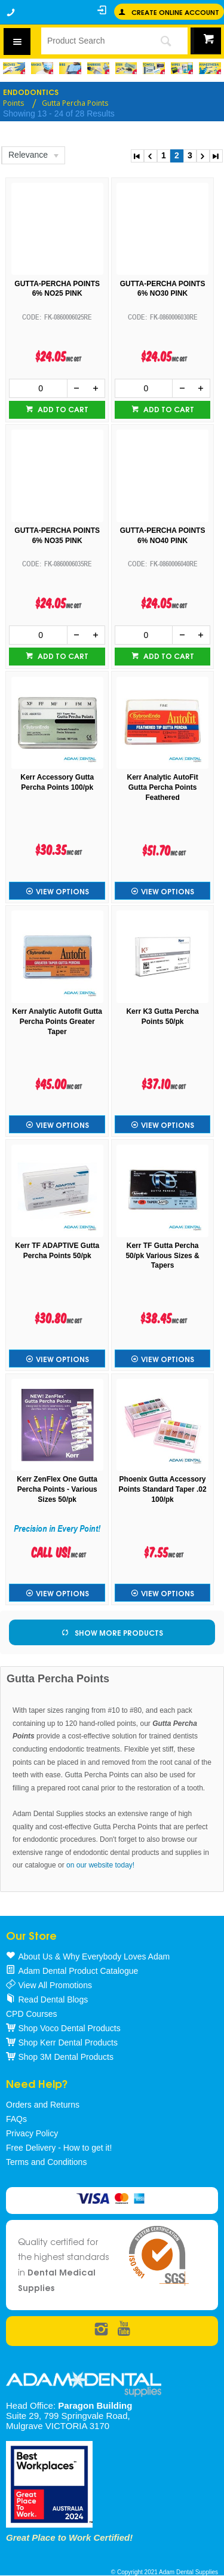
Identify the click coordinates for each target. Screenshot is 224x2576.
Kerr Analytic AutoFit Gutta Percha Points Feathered (162, 787)
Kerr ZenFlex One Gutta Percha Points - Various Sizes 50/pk (57, 1489)
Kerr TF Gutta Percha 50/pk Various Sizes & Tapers (162, 1255)
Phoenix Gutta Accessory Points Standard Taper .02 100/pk (163, 1489)
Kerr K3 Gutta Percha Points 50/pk (162, 1016)
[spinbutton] (38, 388)
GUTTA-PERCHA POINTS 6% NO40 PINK (162, 535)
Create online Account (175, 12)
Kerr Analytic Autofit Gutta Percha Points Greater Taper (57, 1021)
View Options (62, 891)
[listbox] (32, 155)
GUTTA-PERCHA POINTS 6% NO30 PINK (162, 289)
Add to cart (62, 409)
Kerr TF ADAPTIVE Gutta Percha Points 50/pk (57, 1250)
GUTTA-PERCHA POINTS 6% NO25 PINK (57, 289)
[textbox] (92, 40)
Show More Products (119, 1632)
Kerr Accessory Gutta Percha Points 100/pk (57, 782)
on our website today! (100, 1865)
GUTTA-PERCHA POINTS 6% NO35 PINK (57, 535)
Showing (59, 113)
